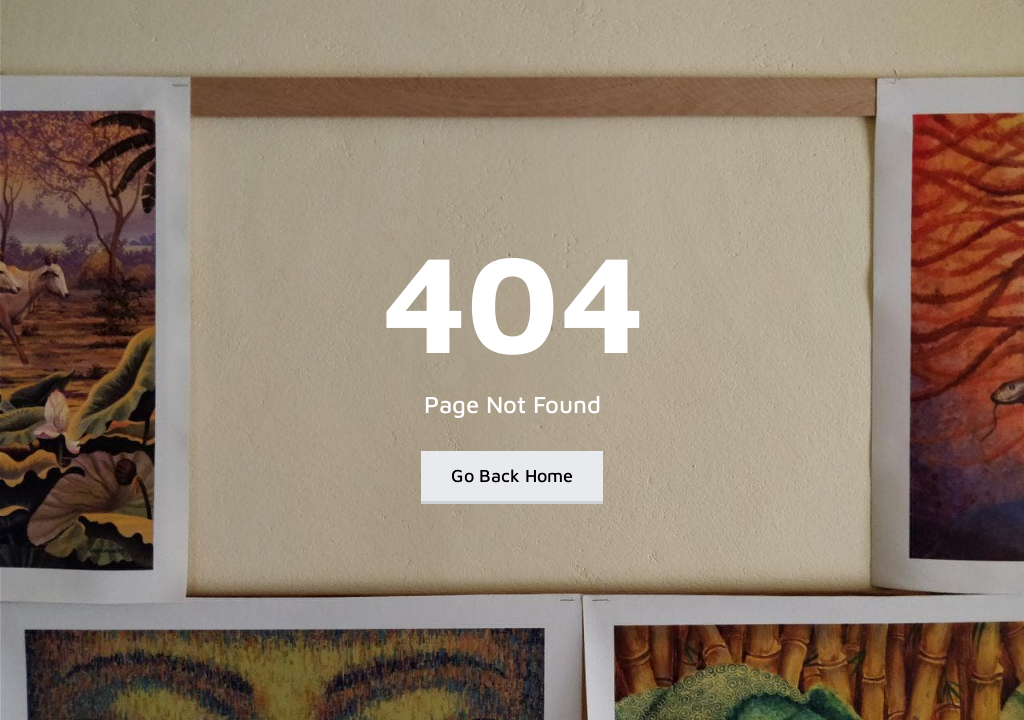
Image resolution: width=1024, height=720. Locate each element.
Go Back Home (512, 475)
